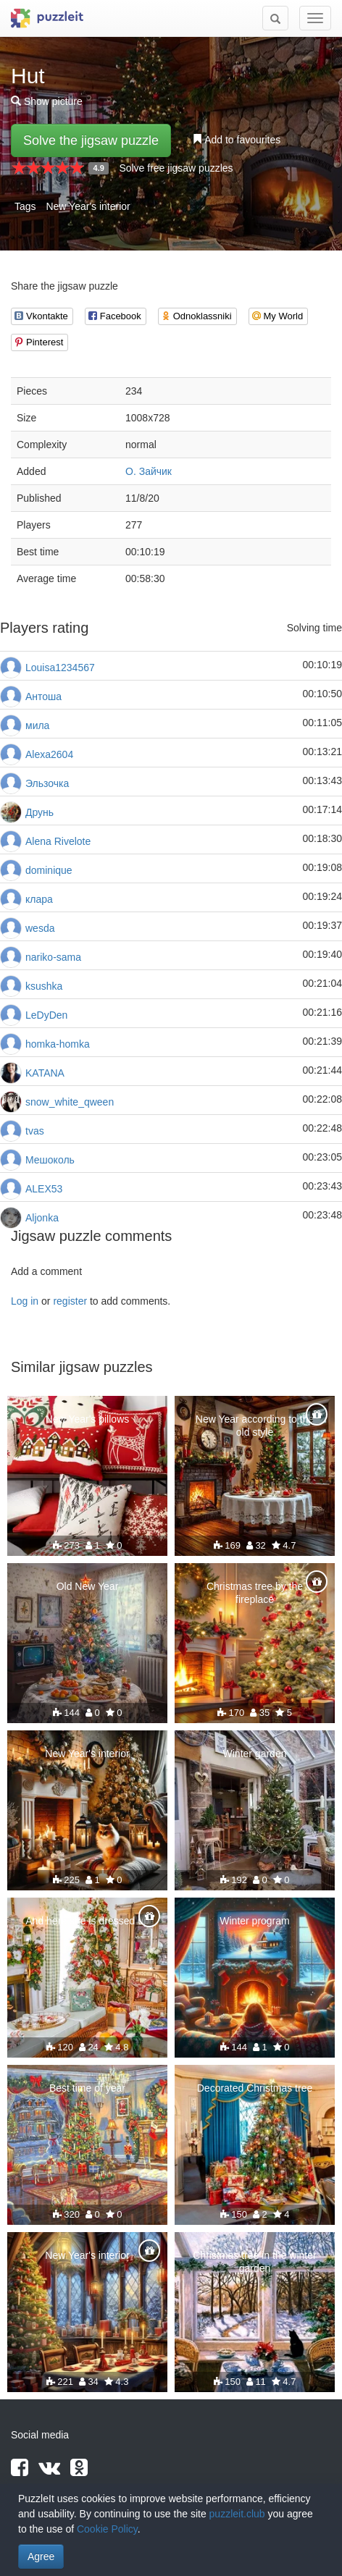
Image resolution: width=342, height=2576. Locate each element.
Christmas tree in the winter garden (254, 2261)
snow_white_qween (69, 1102)
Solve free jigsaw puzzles (176, 168)
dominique (48, 870)
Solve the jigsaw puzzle (91, 140)
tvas (34, 1131)
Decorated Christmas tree (255, 2088)
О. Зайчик (148, 471)
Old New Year (88, 1586)
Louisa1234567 (60, 667)
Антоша (43, 696)
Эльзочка (47, 783)
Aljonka (42, 1218)
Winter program (254, 1921)
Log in (24, 1301)
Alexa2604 (49, 754)
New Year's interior (88, 206)
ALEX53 (43, 1189)
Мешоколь (50, 1160)
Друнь (39, 812)
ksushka (43, 986)
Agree (41, 2556)
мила (37, 725)
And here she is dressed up (87, 1921)
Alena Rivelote (58, 841)
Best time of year (87, 2088)
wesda (39, 928)
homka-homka (57, 1044)
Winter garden (255, 1753)
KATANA (44, 1073)
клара (39, 899)
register (70, 1301)
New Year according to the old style (255, 1425)
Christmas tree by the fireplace (255, 1592)
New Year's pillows (88, 1419)
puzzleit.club (237, 2514)
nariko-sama (53, 957)
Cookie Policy (107, 2529)
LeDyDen (46, 1015)
